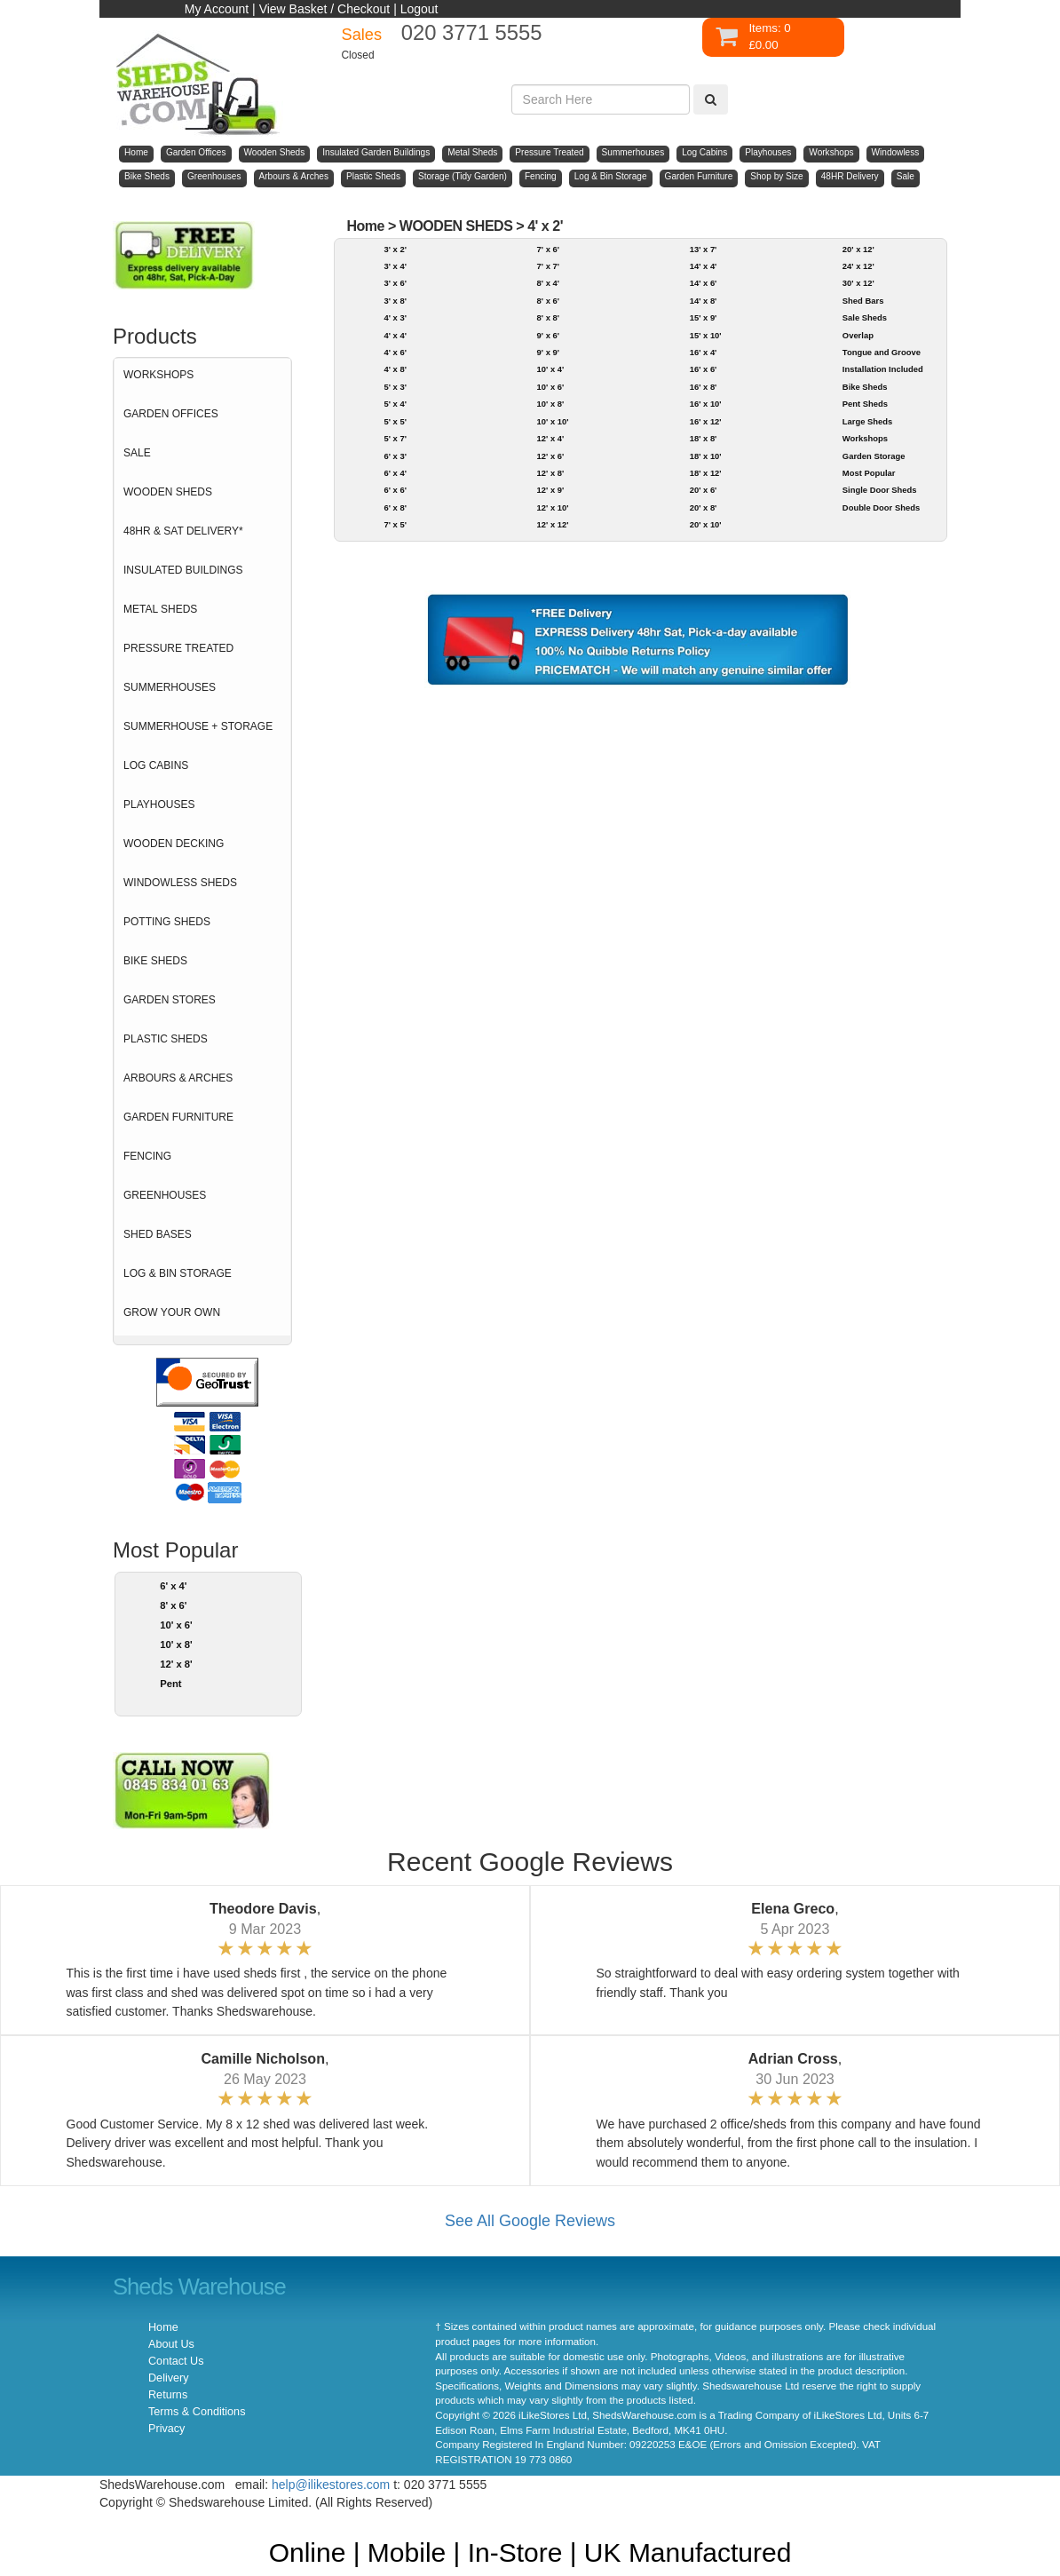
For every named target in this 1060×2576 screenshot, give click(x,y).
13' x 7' (703, 249)
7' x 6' (548, 249)
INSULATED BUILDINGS (182, 570)
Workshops (865, 438)
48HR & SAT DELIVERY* (183, 531)
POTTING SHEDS (166, 921)
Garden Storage (874, 456)
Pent (170, 1683)
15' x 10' (706, 335)
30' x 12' (858, 283)
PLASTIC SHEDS (165, 1039)
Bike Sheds (865, 387)
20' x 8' (703, 507)
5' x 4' (395, 403)
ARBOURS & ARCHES (178, 1078)
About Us (171, 2344)
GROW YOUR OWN (171, 1312)
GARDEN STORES (169, 1000)
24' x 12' (858, 266)
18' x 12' (706, 473)
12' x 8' (176, 1664)
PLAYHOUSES (158, 804)
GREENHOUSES (164, 1195)
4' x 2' (545, 226)
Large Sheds (867, 421)
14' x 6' (703, 283)
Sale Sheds (864, 317)
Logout (419, 9)
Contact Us (175, 2361)
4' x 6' (395, 352)
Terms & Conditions (196, 2412)
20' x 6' (703, 490)
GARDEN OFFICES (170, 414)
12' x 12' (553, 524)
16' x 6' (703, 369)
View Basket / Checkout (325, 9)
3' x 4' (395, 266)
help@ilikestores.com (331, 2484)
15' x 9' (703, 317)
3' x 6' (395, 283)
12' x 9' (551, 490)
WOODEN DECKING (173, 843)
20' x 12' (858, 249)
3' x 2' (395, 249)
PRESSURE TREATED (178, 648)
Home (365, 226)
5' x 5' (395, 421)
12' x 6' (551, 456)
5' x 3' (395, 387)
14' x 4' (703, 266)
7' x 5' (395, 524)
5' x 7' (395, 438)
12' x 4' (551, 438)
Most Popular (869, 473)
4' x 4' (395, 335)
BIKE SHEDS (155, 961)
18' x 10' (706, 456)
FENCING (147, 1156)
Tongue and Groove (881, 352)
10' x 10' (553, 421)
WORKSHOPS (158, 375)
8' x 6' (173, 1605)
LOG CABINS (155, 765)
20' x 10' (706, 524)
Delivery (168, 2378)
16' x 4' (703, 352)
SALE (137, 453)
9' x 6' (548, 335)
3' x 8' (395, 300)
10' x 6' (176, 1625)
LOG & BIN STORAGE (177, 1273)
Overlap (858, 335)
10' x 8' (176, 1644)
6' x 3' (395, 456)
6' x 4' (173, 1586)
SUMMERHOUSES (169, 687)
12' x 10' (553, 507)
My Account (217, 9)
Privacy (166, 2428)
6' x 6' (395, 490)
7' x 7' (548, 266)
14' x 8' (703, 300)
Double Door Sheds (881, 507)
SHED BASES (157, 1234)
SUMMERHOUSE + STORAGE (198, 726)
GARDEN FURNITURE (178, 1117)
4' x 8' (395, 369)
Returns (167, 2395)
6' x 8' (395, 507)
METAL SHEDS (160, 609)
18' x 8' (703, 438)
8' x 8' (548, 317)
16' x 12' (706, 421)
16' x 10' (706, 403)
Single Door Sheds (879, 490)
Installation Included (882, 369)
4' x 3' (395, 317)
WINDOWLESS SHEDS (180, 882)
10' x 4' (551, 369)
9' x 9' (548, 352)
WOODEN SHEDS (167, 492)
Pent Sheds (865, 403)
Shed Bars (863, 300)
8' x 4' (548, 283)
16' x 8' (703, 387)
